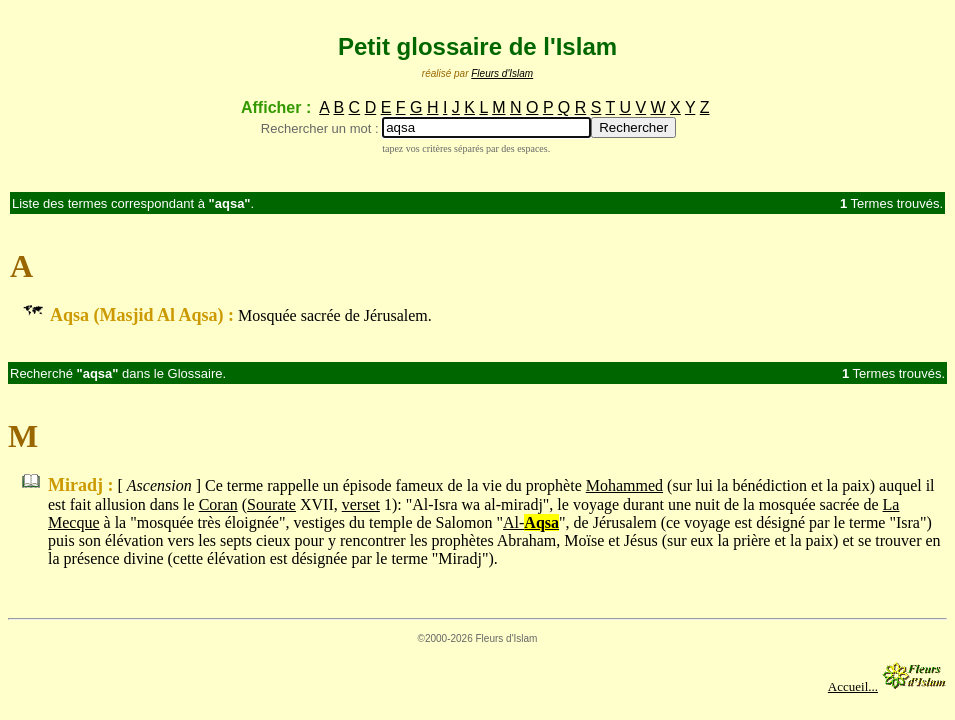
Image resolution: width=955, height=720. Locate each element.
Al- (531, 522)
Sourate (271, 504)
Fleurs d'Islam (502, 73)
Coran (218, 504)
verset (361, 504)
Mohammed (624, 485)
